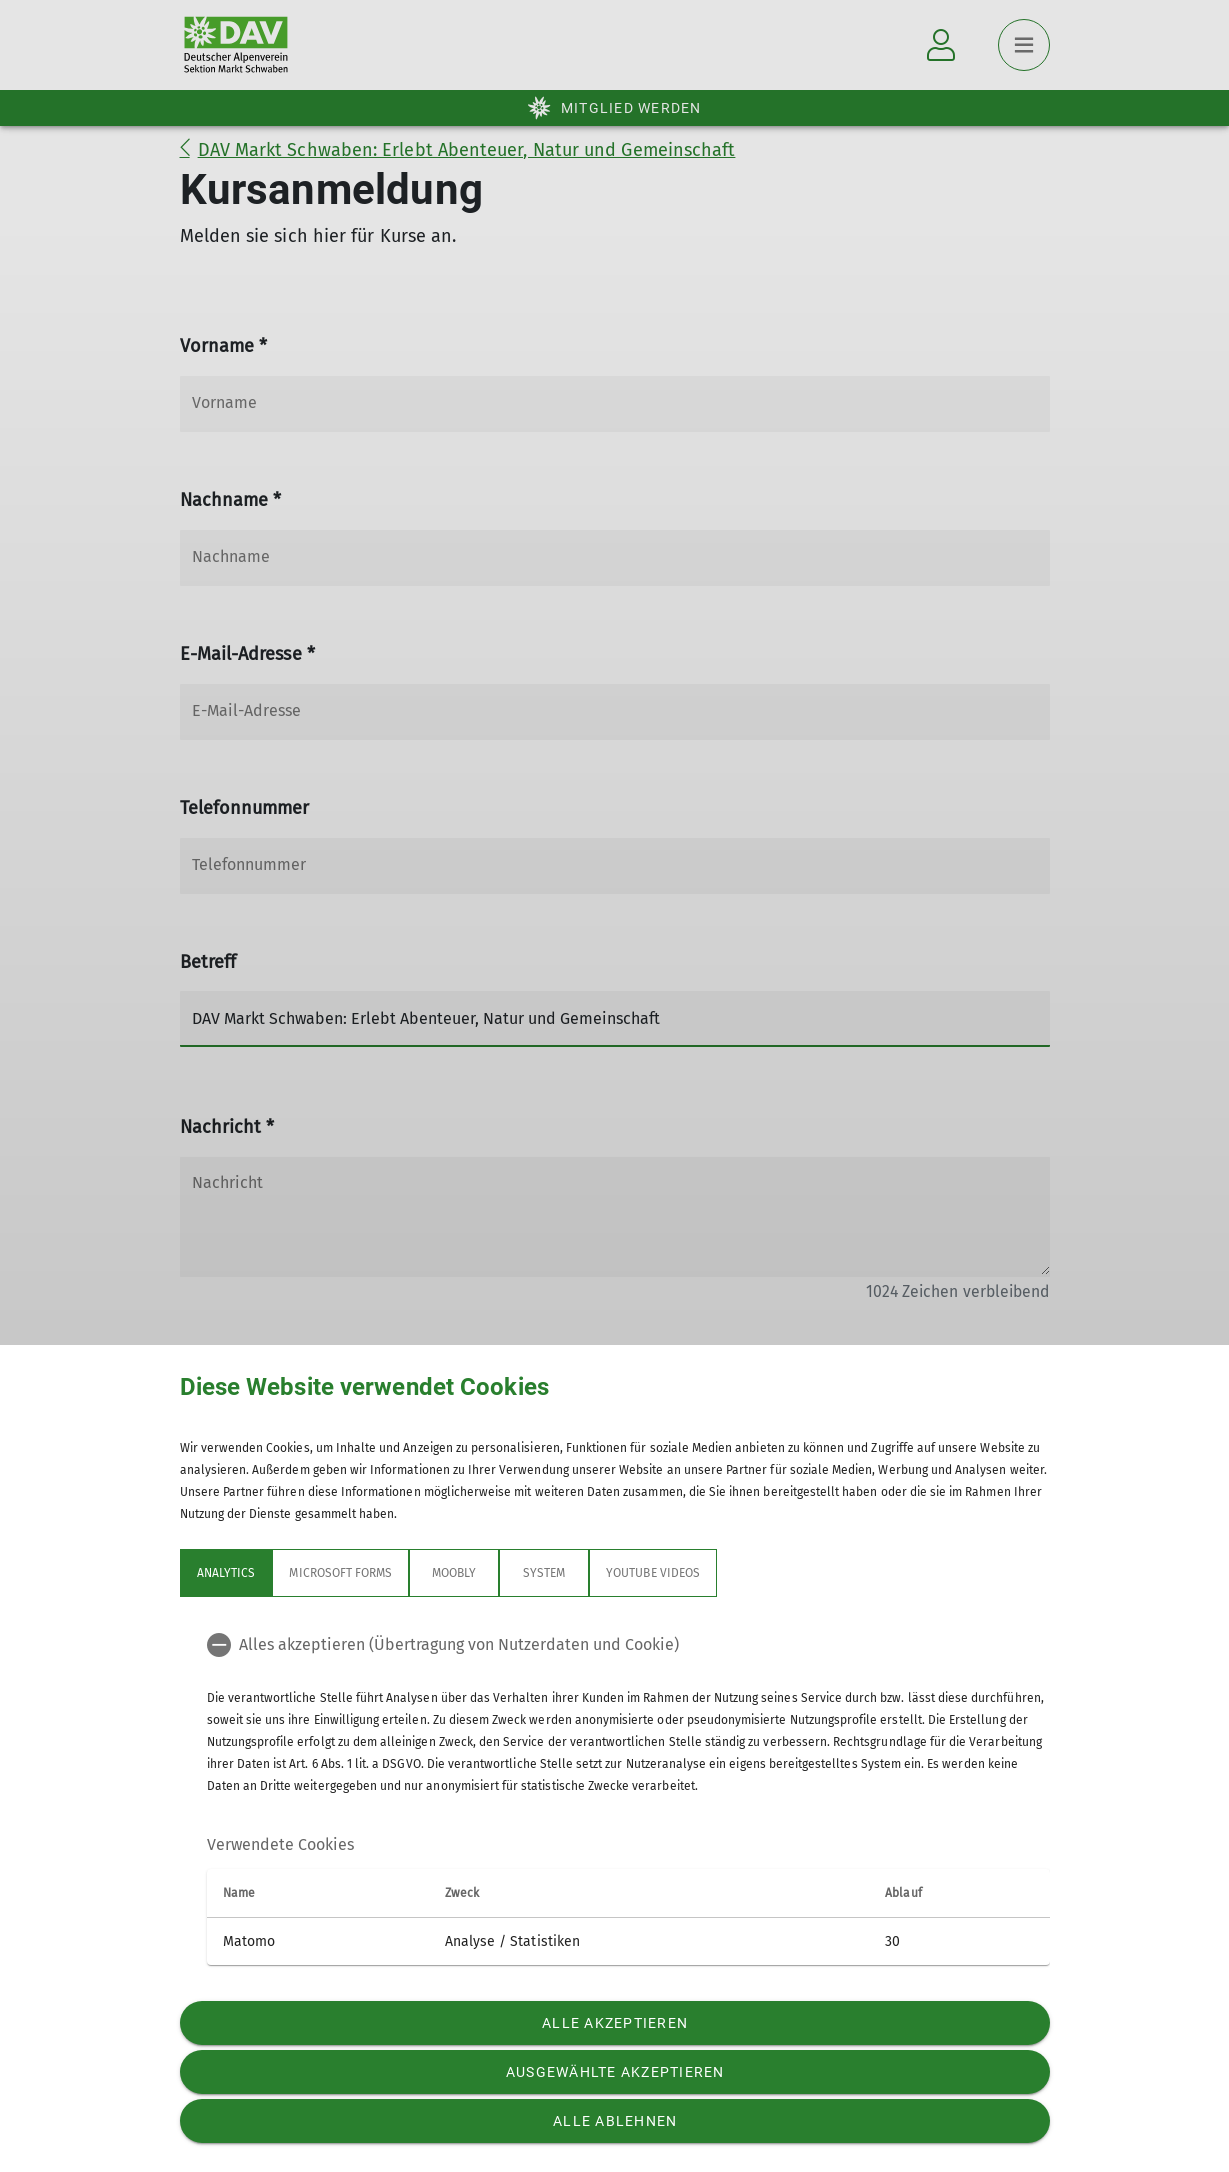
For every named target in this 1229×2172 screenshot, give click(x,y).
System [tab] (544, 1573)
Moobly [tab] (454, 1573)
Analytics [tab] (226, 1573)
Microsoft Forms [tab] (340, 1573)
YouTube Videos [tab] (653, 1573)
